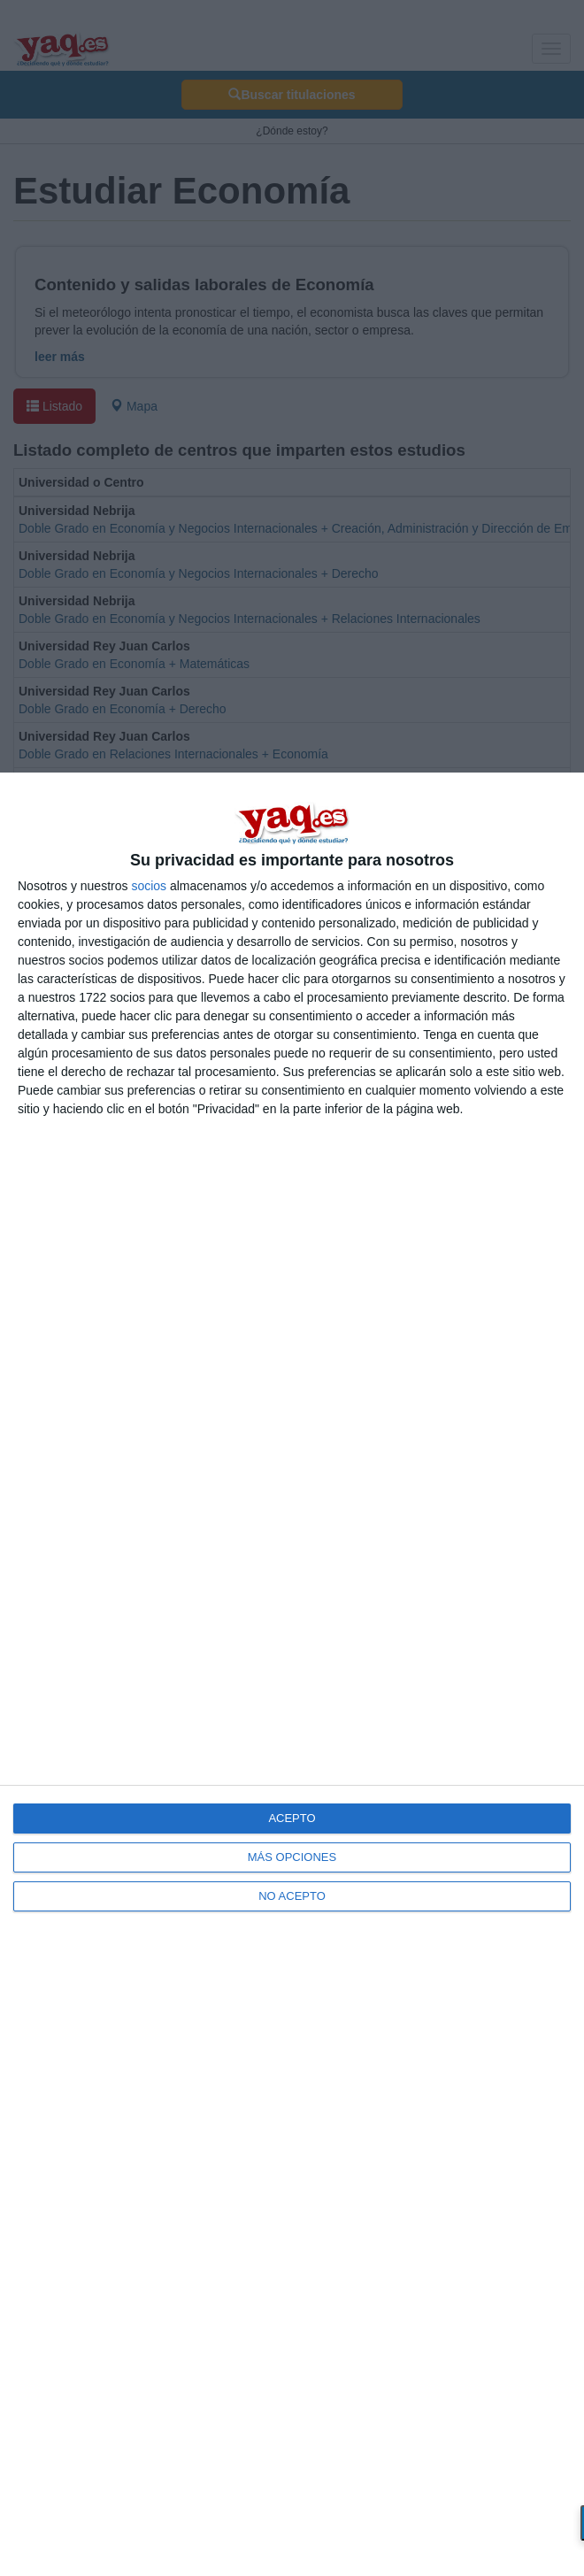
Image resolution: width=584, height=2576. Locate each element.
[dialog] (292, 1674)
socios (148, 886)
